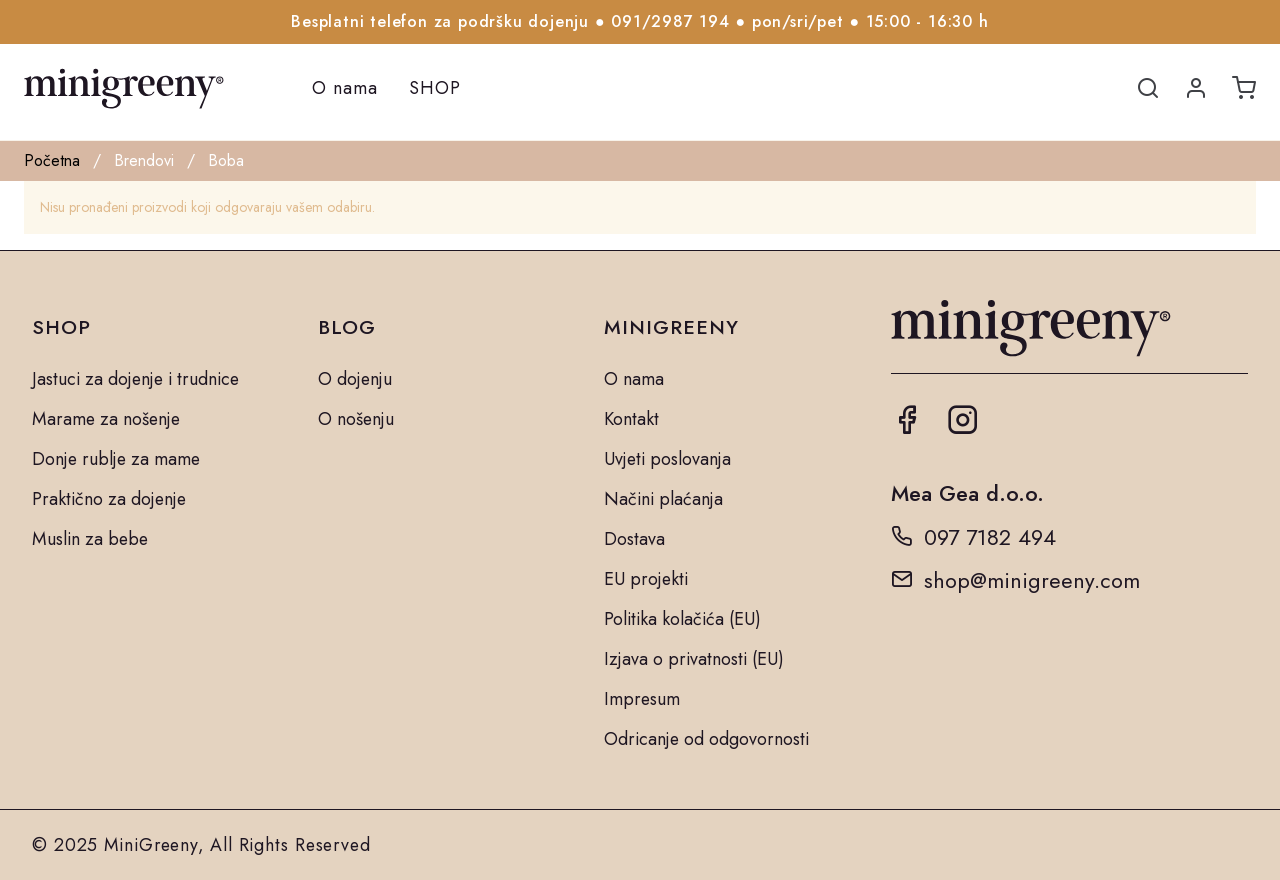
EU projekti (646, 579)
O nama (344, 88)
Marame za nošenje (106, 419)
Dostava (634, 539)
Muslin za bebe (90, 539)
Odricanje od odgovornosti (706, 739)
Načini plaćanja (663, 499)
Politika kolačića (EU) (682, 619)
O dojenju (355, 379)
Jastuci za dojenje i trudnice (135, 379)
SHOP (435, 88)
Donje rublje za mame (116, 459)
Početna (52, 160)
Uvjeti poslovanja (667, 459)
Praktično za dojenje (109, 499)
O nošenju (356, 419)
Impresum (642, 699)
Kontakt (631, 419)
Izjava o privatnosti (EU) (694, 659)
